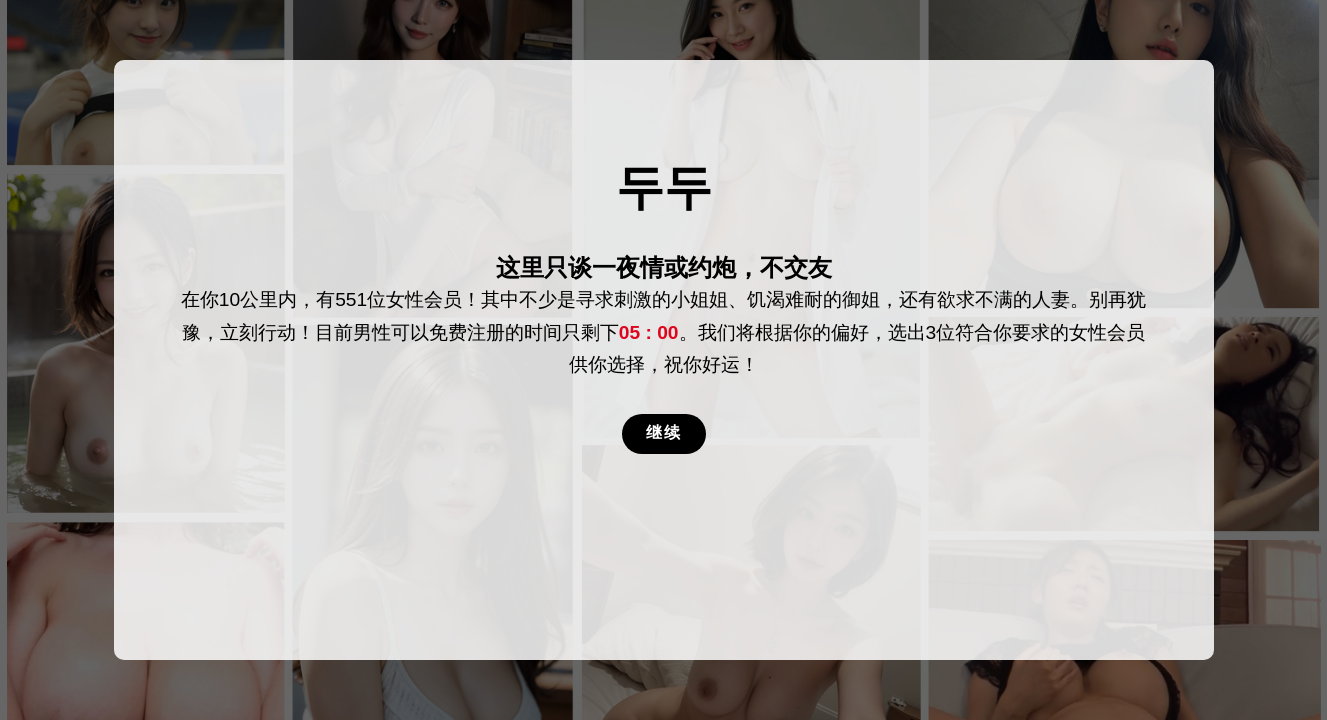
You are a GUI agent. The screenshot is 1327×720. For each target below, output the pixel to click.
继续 (664, 432)
